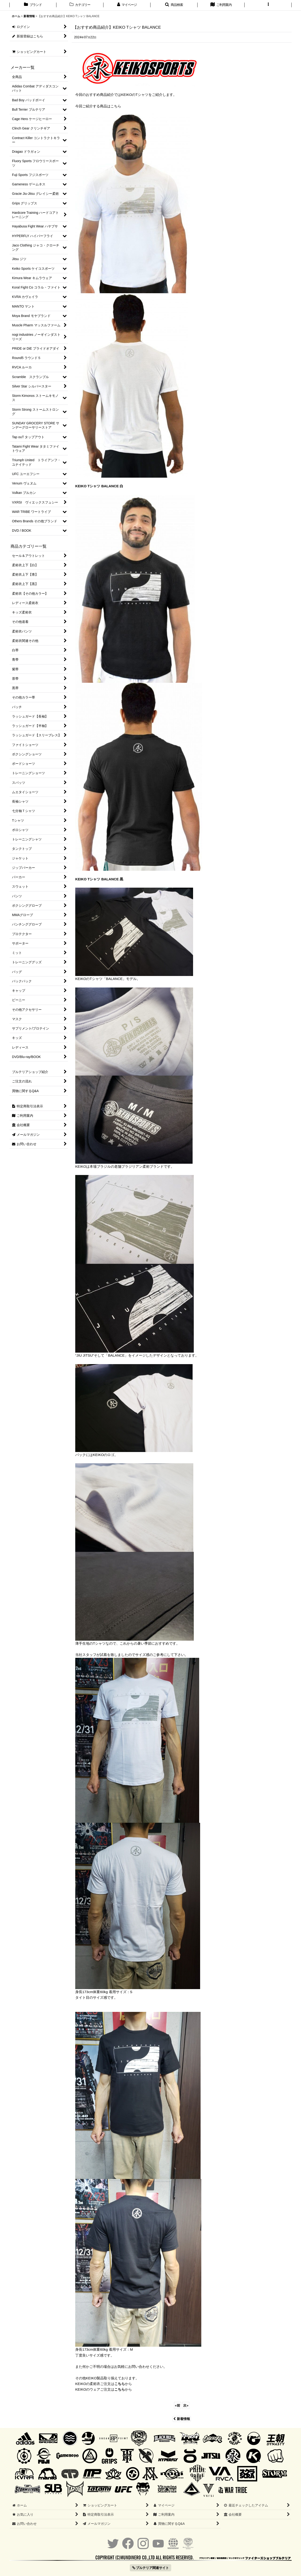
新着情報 (181, 2419)
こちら (119, 2384)
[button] (174, 5)
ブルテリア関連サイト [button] (150, 2568)
